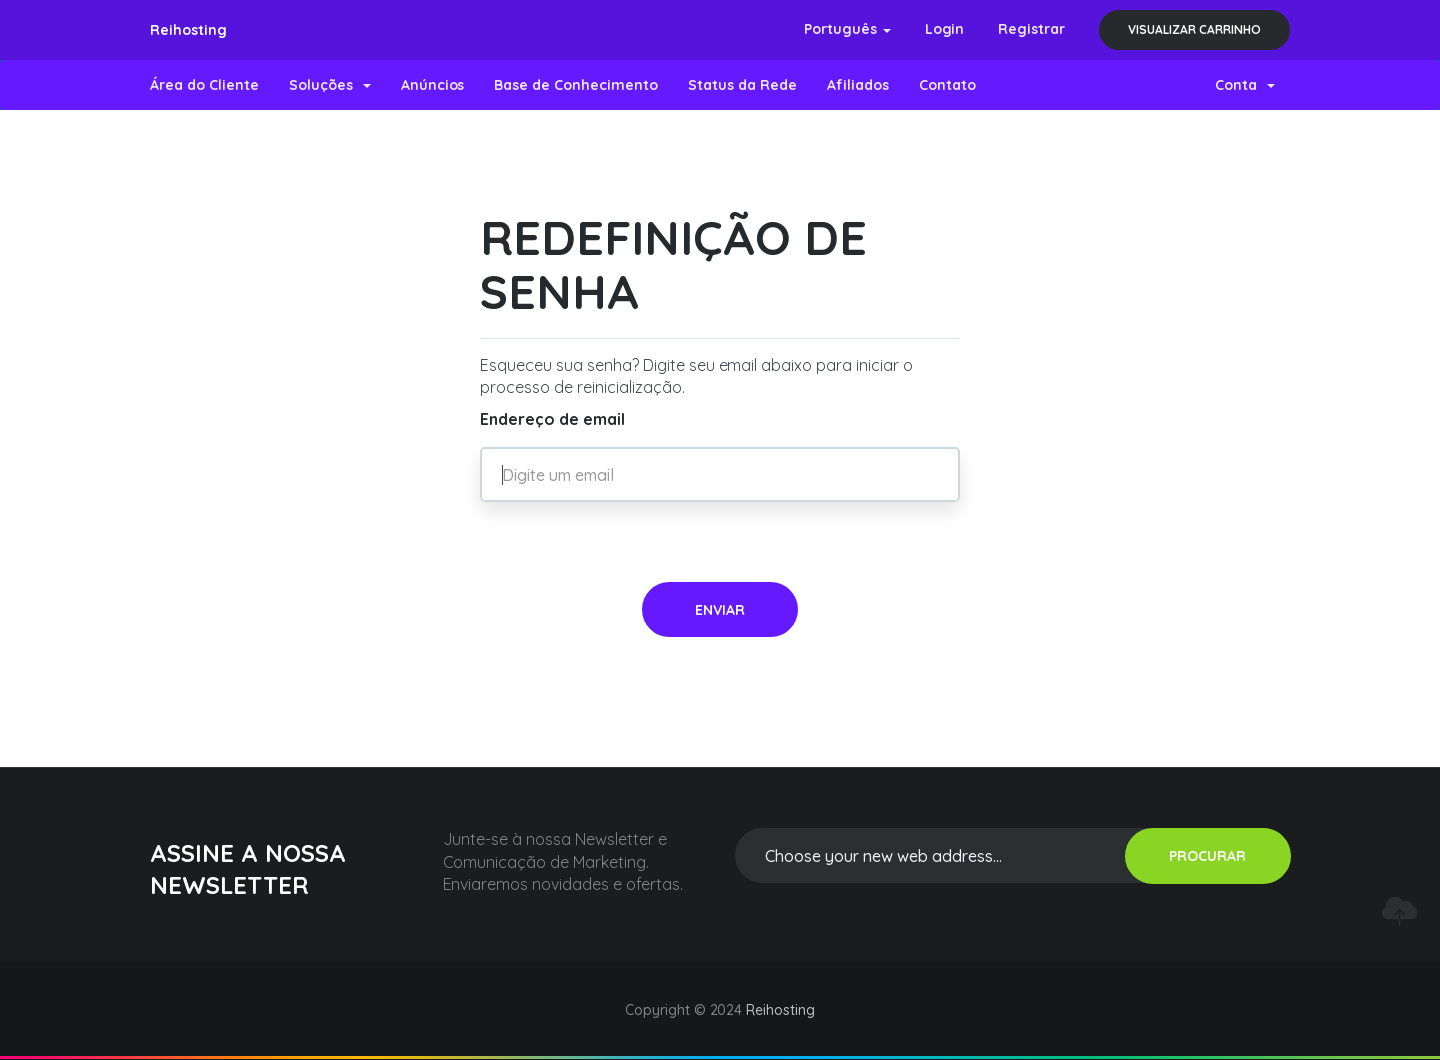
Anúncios (433, 85)
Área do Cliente (204, 85)
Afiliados (858, 85)
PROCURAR (1207, 856)
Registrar (1031, 29)
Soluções (330, 85)
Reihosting (188, 30)
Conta (1245, 85)
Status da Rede (742, 85)
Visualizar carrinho (1194, 29)
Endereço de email (552, 419)
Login (945, 29)
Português (847, 29)
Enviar (720, 610)
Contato (947, 85)
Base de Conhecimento (576, 85)
